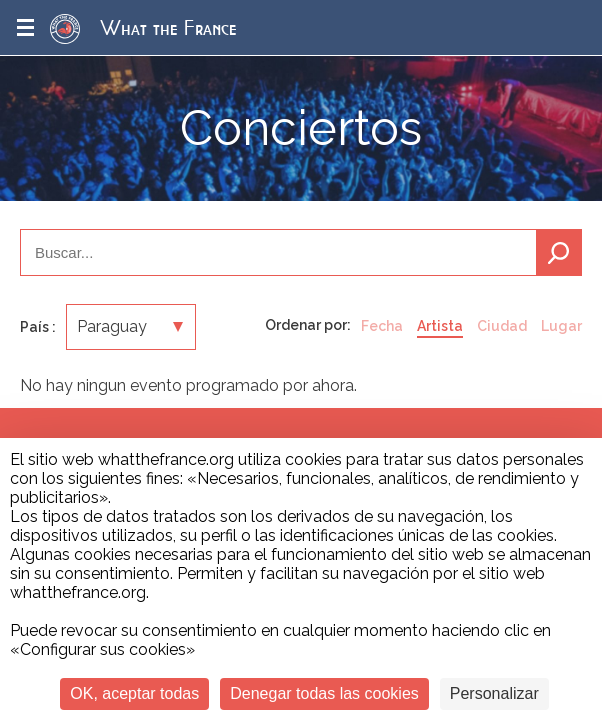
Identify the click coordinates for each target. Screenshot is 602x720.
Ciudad (502, 326)
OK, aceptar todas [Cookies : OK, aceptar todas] (134, 693)
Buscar (559, 252)
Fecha (382, 326)
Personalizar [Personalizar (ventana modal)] (494, 693)
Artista (440, 326)
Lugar (561, 326)
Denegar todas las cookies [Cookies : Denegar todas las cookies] (324, 693)
